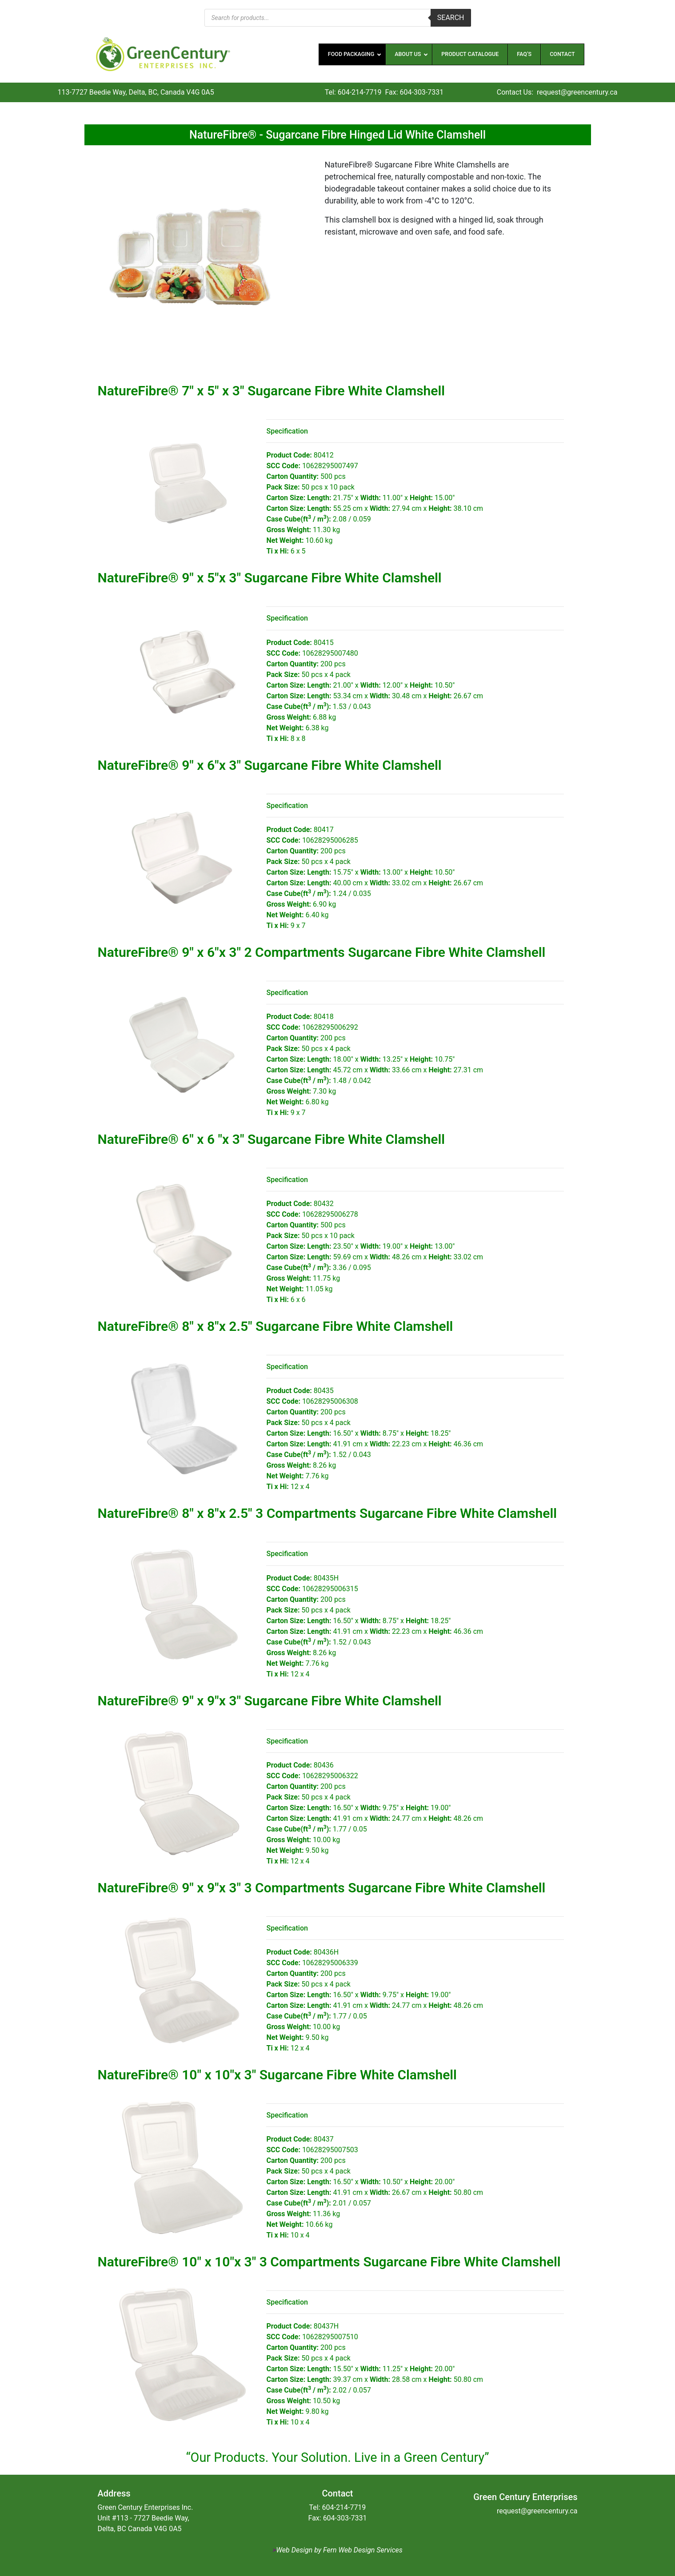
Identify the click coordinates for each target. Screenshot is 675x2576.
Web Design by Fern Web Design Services (339, 2550)
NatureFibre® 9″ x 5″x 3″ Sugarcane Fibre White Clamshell (270, 577)
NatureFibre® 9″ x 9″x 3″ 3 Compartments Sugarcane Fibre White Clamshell (322, 1887)
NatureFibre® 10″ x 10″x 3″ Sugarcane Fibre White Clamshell (277, 2074)
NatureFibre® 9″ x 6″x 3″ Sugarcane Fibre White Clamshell (270, 765)
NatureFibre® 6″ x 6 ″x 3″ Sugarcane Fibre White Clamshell (271, 1139)
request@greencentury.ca (577, 92)
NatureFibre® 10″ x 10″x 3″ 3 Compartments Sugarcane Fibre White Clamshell (329, 2261)
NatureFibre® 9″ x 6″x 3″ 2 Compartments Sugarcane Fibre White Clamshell (322, 952)
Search (450, 17)
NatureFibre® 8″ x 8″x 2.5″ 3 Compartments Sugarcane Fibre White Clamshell (327, 1513)
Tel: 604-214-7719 (353, 92)
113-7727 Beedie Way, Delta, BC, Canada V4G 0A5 (136, 92)
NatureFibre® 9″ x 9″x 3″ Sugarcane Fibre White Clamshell (270, 1700)
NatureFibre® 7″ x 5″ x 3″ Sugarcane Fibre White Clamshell (271, 390)
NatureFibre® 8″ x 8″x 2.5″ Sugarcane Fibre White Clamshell (275, 1326)
